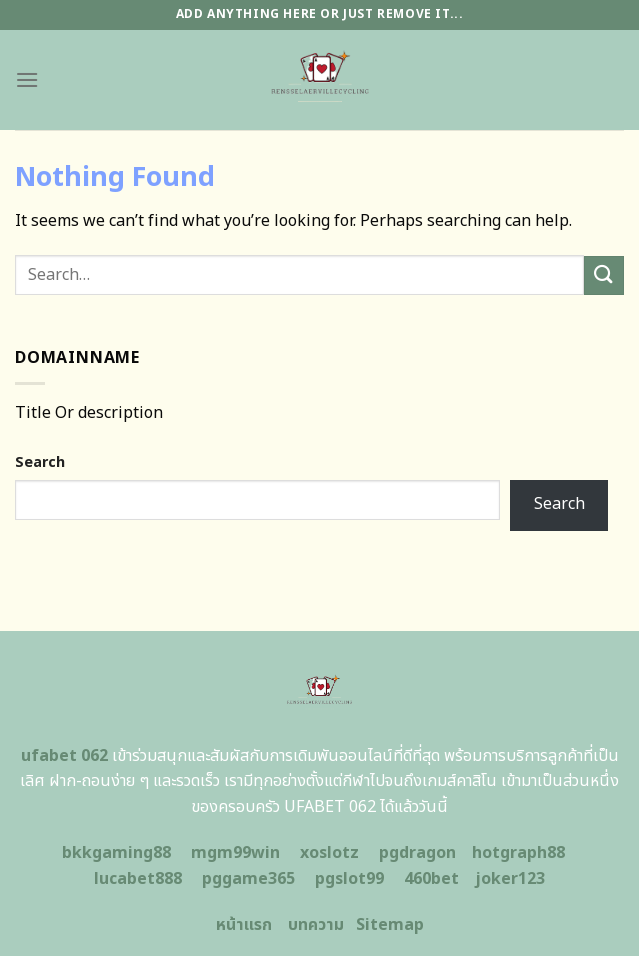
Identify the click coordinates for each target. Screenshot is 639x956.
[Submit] (604, 275)
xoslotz (329, 853)
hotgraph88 (518, 853)
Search (40, 462)
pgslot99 (349, 879)
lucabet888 (138, 879)
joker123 (510, 879)
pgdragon (417, 853)
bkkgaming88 (116, 853)
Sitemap (390, 925)
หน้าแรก (244, 925)
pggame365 (248, 879)
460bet (431, 879)
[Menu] (27, 79)
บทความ (316, 925)
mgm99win (235, 853)
